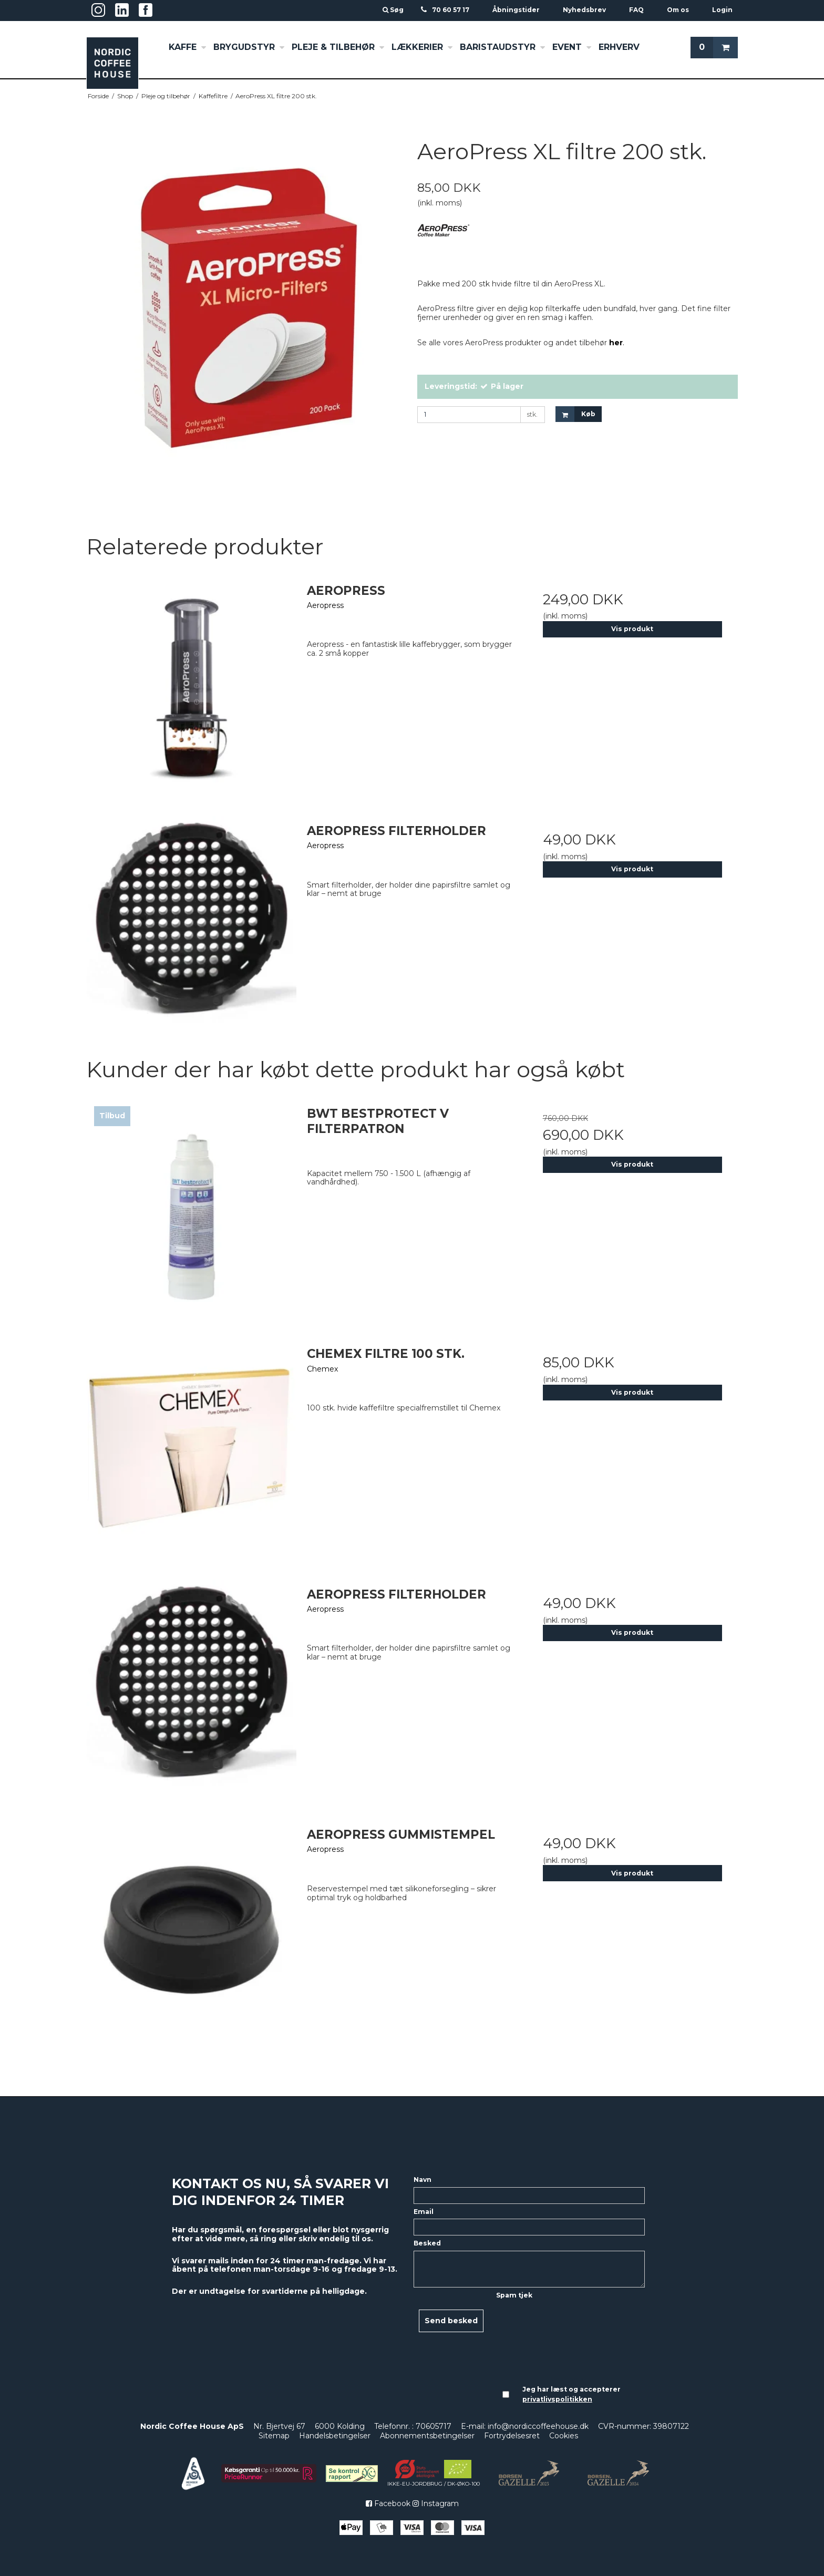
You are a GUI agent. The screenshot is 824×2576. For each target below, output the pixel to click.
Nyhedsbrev (584, 10)
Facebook (388, 2503)
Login (722, 10)
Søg (394, 10)
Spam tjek (514, 2295)
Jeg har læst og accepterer (571, 2394)
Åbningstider (516, 10)
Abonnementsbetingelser (427, 2435)
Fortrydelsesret (512, 2435)
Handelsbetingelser (334, 2435)
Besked (427, 2243)
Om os (678, 10)
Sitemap (274, 2435)
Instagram (436, 2503)
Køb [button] (575, 414)
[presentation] (539, 2340)
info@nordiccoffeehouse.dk (538, 2426)
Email (424, 2212)
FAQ (636, 10)
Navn (422, 2179)
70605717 (433, 2426)
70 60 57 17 (450, 10)
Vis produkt (632, 629)
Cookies (563, 2435)
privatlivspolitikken (557, 2399)
